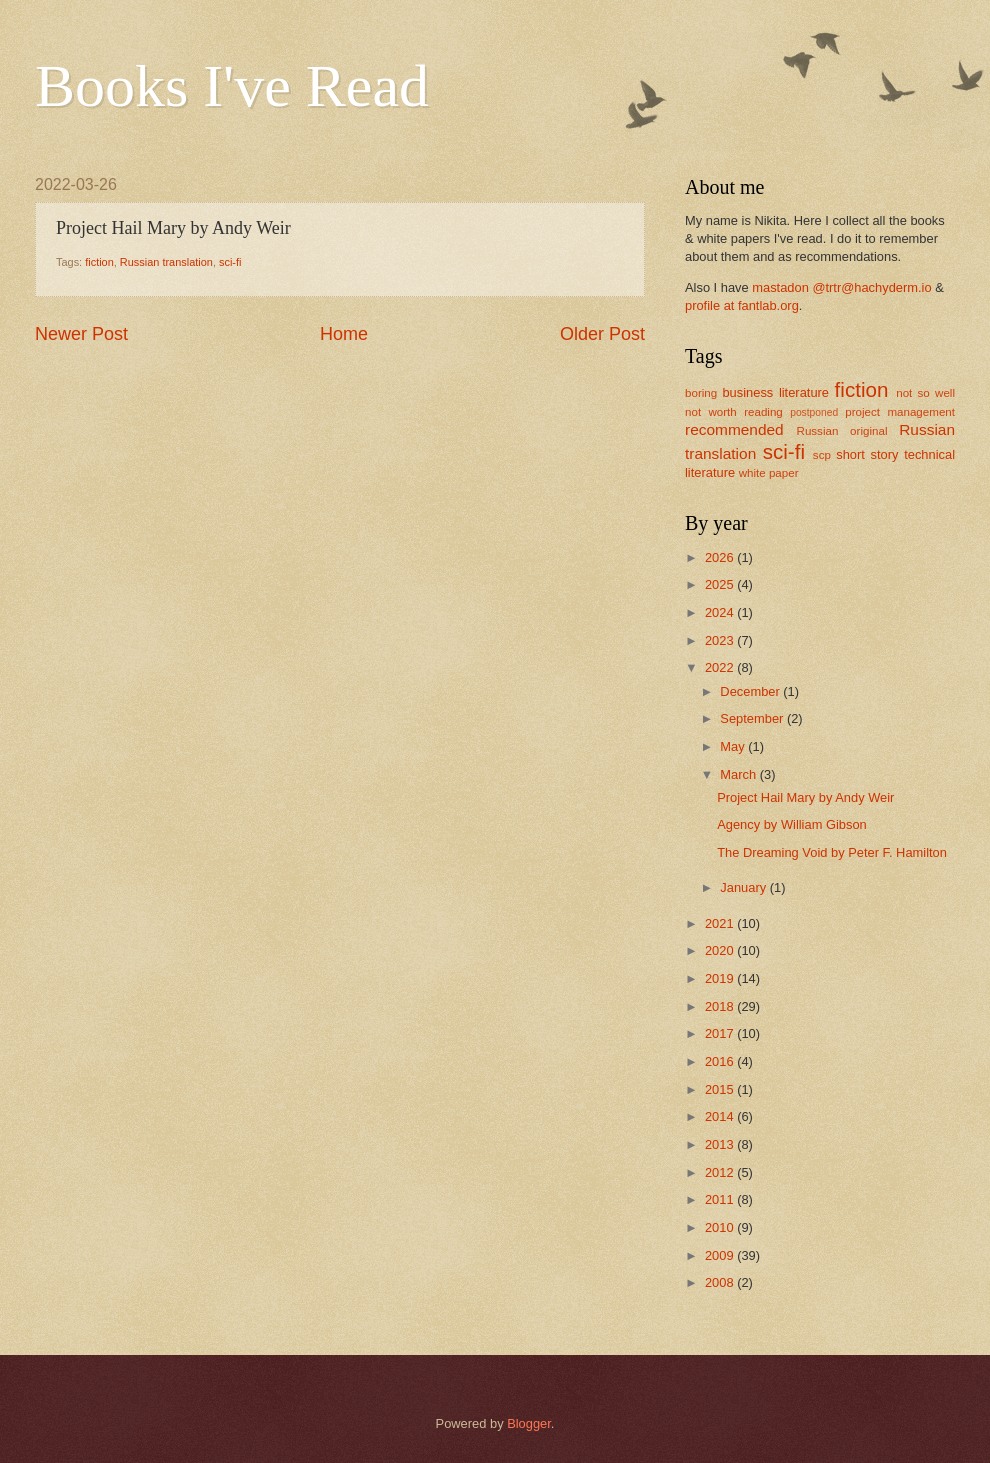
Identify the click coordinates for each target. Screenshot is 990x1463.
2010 (721, 1227)
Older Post (602, 334)
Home (344, 334)
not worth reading (734, 412)
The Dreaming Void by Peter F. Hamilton (832, 852)
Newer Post (81, 334)
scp (822, 455)
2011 (721, 1199)
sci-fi (230, 262)
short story (867, 454)
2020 (721, 950)
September (753, 718)
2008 (721, 1282)
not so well (925, 393)
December (751, 691)
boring (701, 393)
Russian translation (166, 262)
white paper (769, 473)
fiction (99, 262)
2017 (721, 1033)
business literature (775, 392)
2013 (721, 1144)
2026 (721, 557)
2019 (721, 978)
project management (900, 412)
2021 (721, 923)
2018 (721, 1006)
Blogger (529, 1423)
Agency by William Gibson (792, 824)
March (739, 774)
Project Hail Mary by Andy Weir (805, 797)
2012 (721, 1172)
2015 (721, 1089)
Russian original (842, 431)
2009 (721, 1255)
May (734, 746)
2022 (721, 667)
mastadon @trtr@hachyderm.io (841, 287)
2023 (721, 640)
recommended (734, 429)
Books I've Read (232, 86)
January (744, 887)
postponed (814, 412)
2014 (721, 1116)
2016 (721, 1061)
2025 (721, 584)
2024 (721, 612)
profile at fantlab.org (742, 305)
